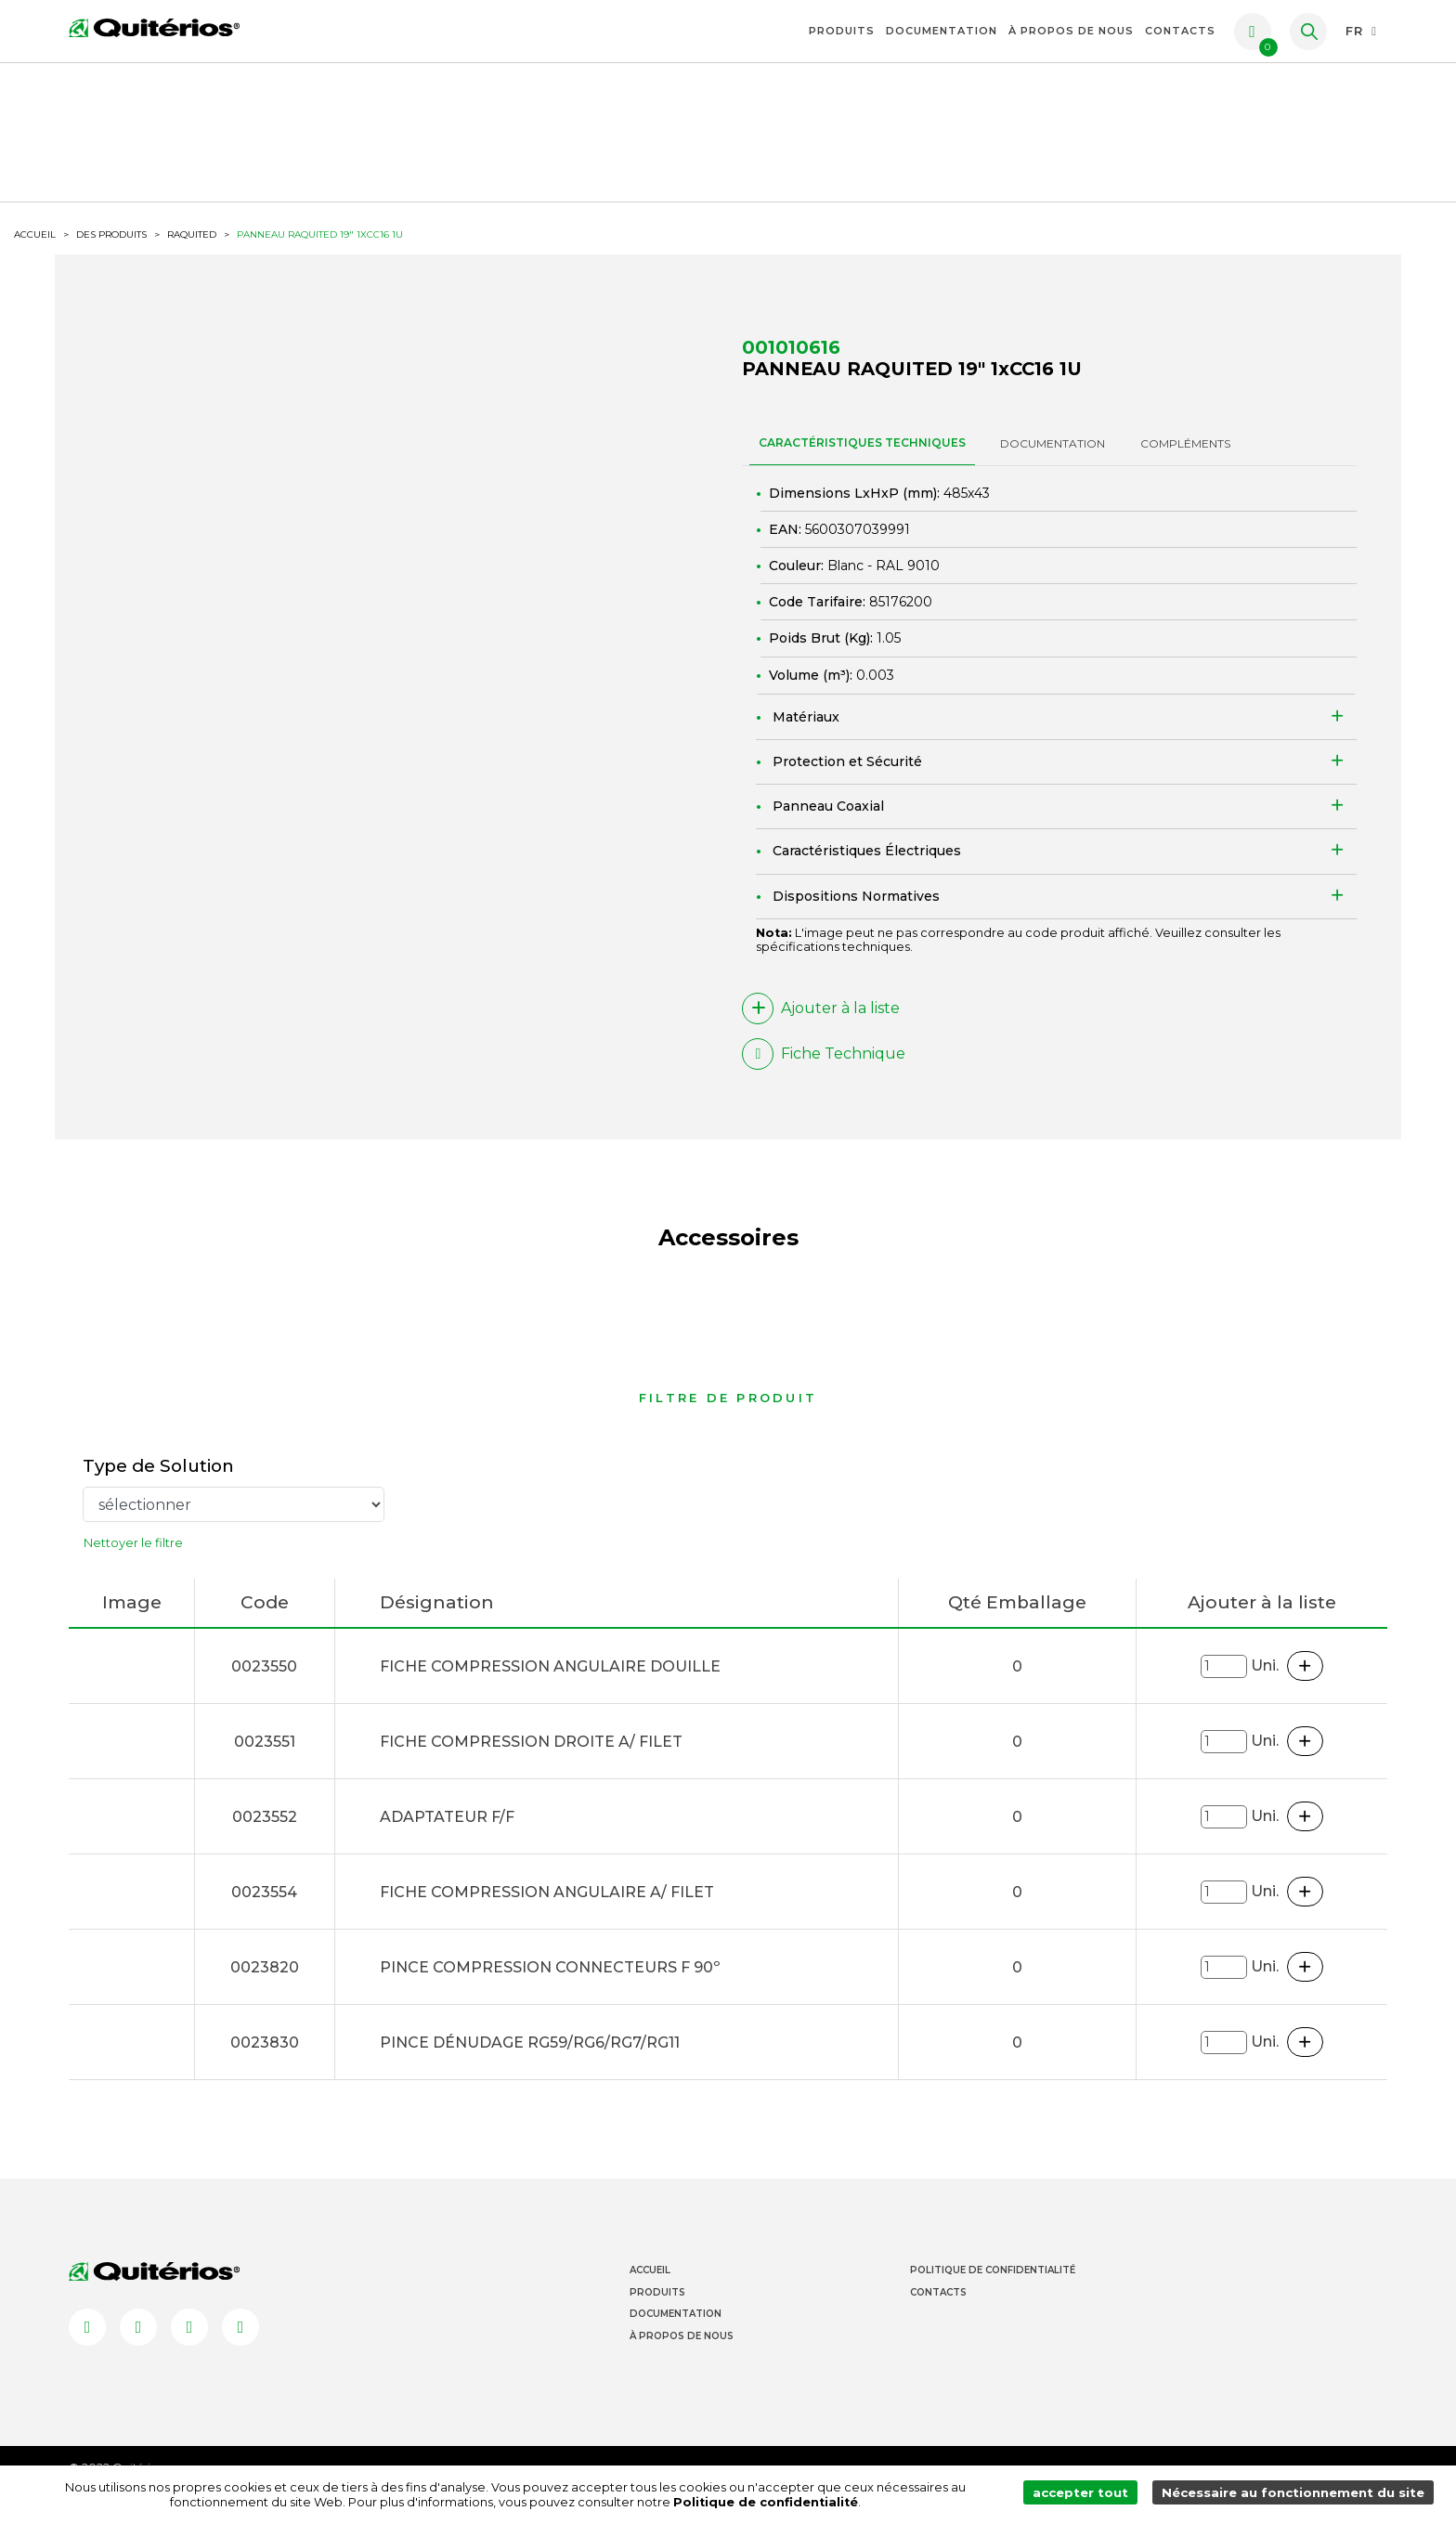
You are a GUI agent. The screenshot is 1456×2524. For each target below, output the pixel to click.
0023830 (264, 2063)
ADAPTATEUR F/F (447, 1837)
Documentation (941, 30)
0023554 (264, 1912)
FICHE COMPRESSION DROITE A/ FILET (531, 1762)
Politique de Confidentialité (992, 2291)
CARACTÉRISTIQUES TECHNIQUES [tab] (862, 461)
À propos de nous (1071, 30)
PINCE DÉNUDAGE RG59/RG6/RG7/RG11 (530, 2063)
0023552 (264, 1837)
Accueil (650, 2291)
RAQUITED (191, 251)
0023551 (264, 1762)
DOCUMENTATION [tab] (1052, 462)
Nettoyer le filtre (133, 1564)
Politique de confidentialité (719, 2502)
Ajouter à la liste (821, 1027)
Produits (842, 30)
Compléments (1185, 462)
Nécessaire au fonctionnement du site (1295, 2495)
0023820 (264, 1988)
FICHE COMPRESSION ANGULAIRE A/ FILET (547, 1912)
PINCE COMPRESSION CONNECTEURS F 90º (550, 1988)
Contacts (1180, 30)
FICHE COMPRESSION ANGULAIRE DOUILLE (550, 1687)
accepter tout (1086, 2495)
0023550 (264, 1687)
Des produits (111, 251)
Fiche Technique (823, 1072)
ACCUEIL (35, 251)
